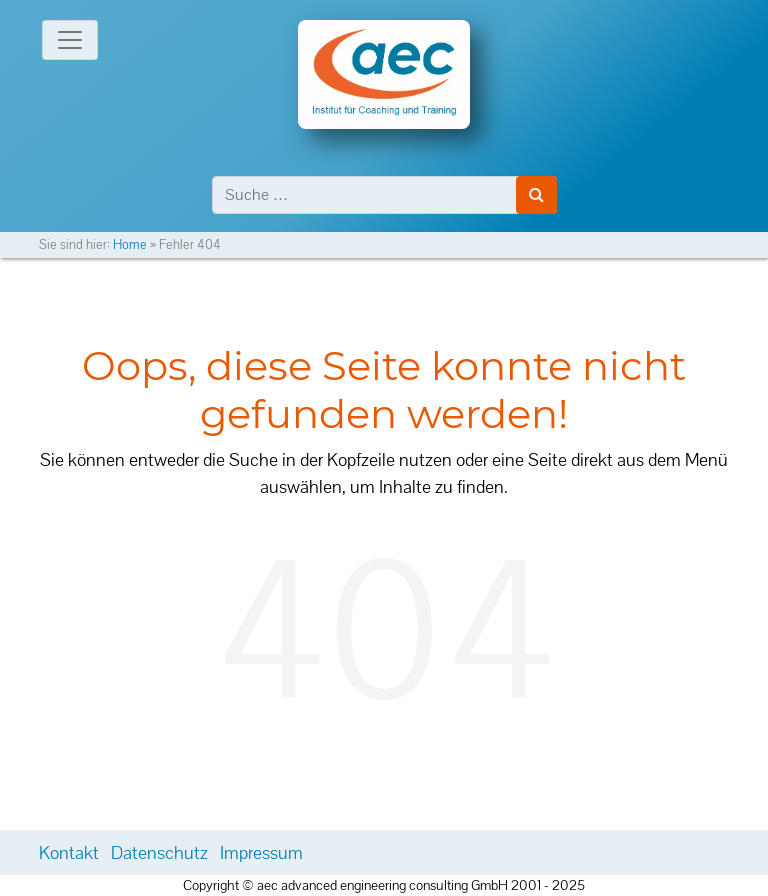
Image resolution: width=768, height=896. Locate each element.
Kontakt (69, 852)
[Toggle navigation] (70, 40)
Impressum (261, 852)
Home (130, 244)
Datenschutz (159, 852)
